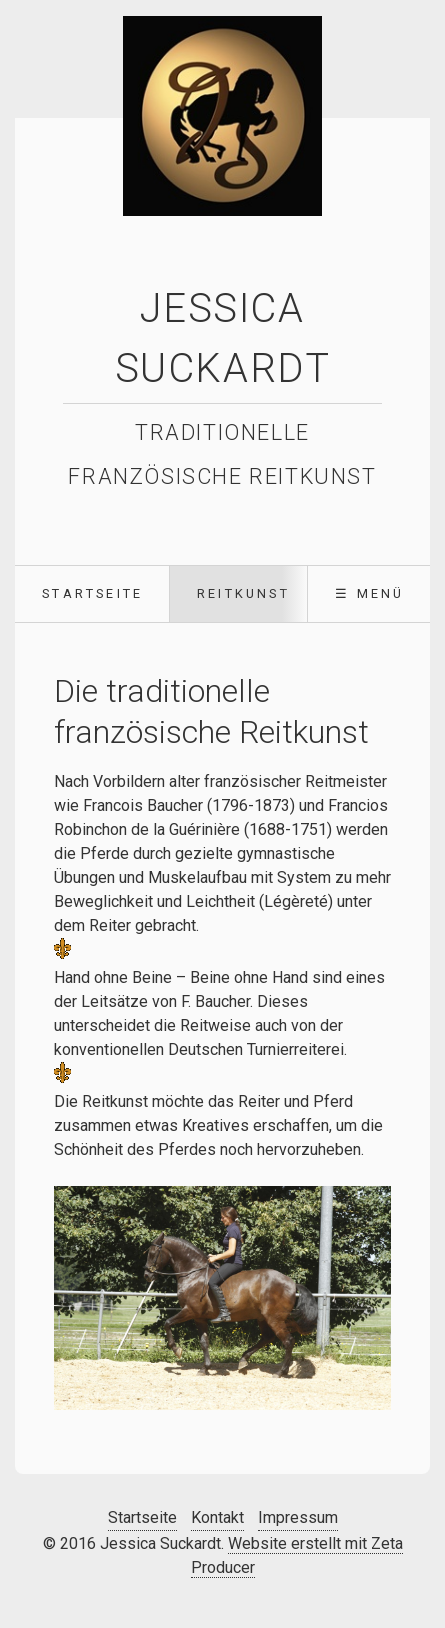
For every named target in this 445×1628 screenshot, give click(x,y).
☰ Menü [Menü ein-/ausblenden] (369, 593)
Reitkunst (243, 593)
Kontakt (217, 1517)
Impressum (298, 1517)
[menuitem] (92, 594)
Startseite (92, 593)
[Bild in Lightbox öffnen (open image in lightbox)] (222, 1298)
